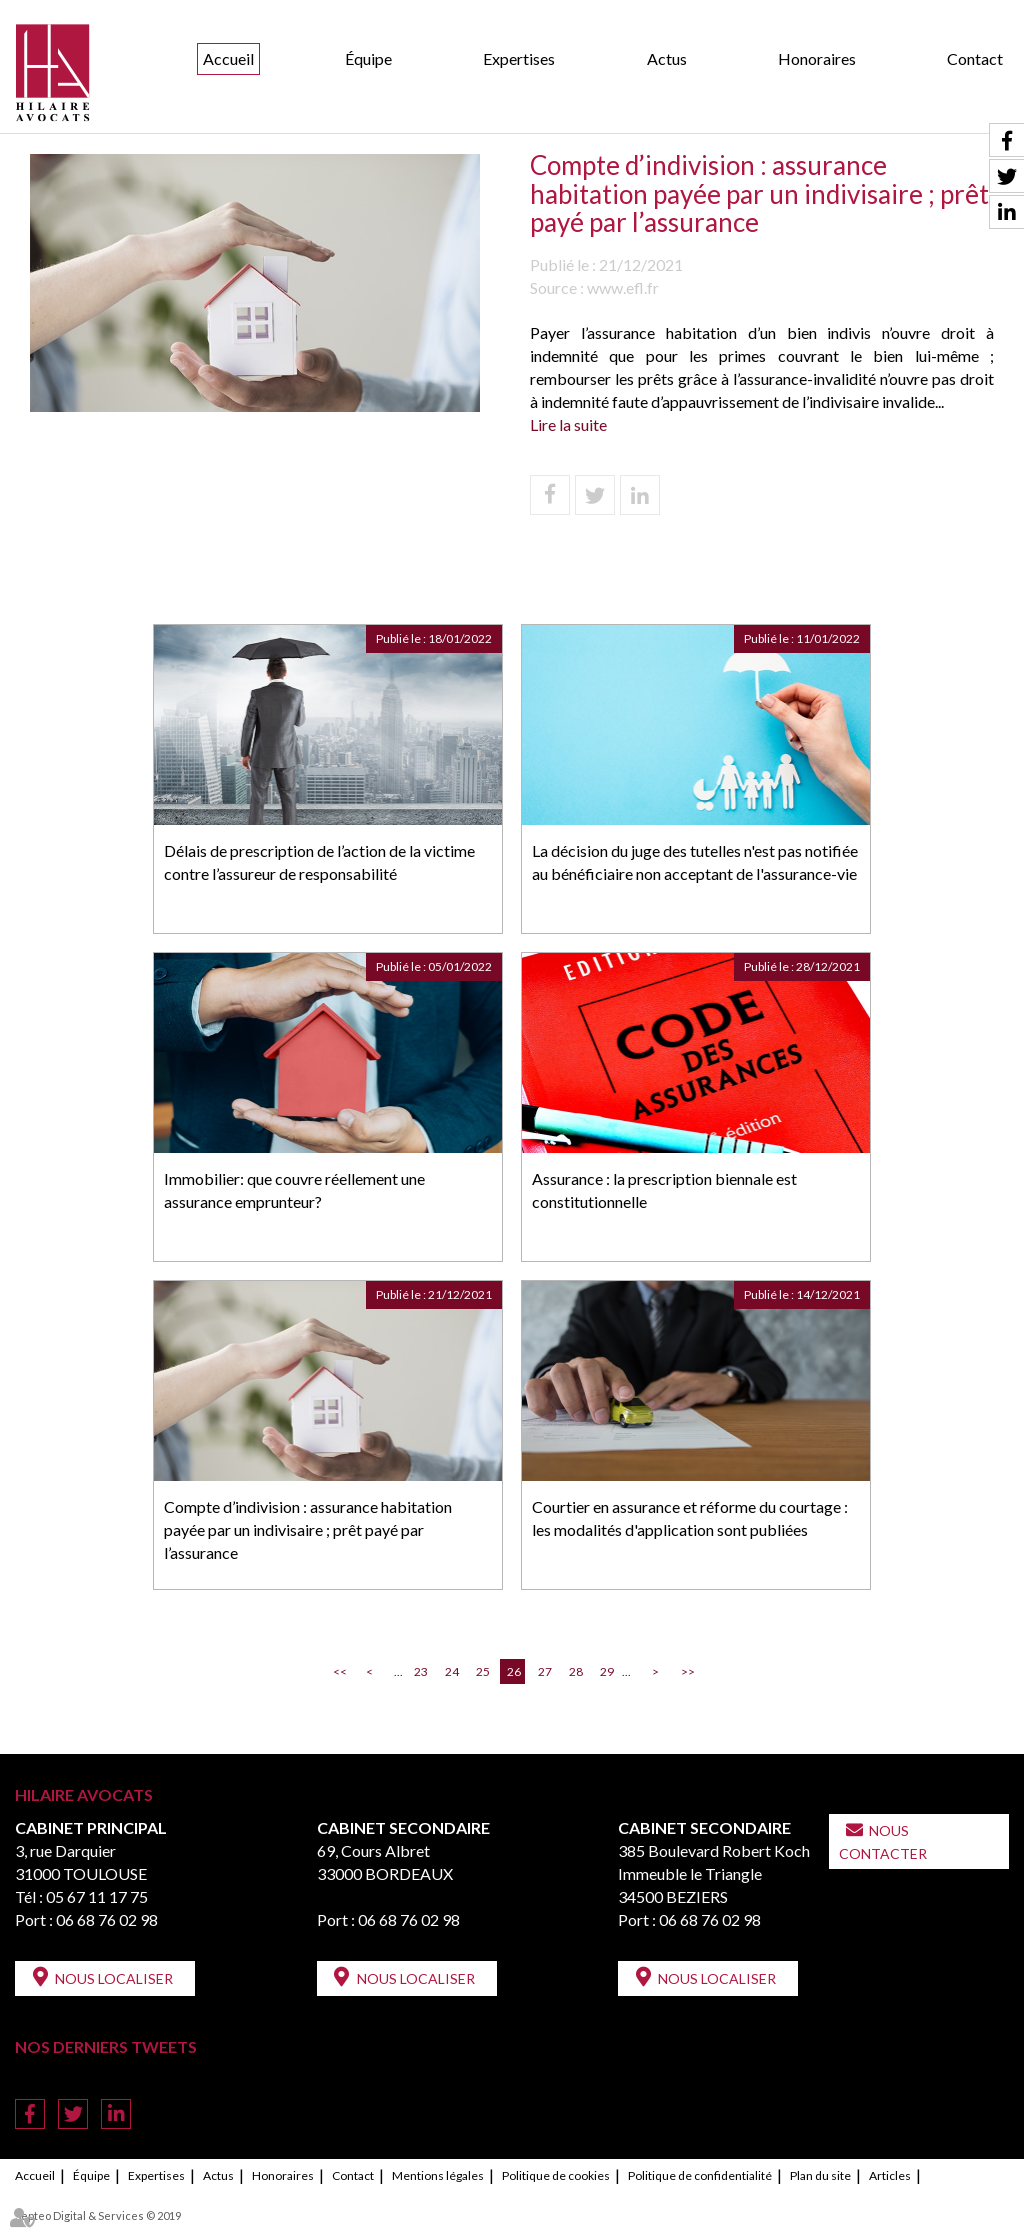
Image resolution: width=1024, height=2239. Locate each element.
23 (421, 1671)
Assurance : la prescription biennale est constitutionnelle (664, 1190)
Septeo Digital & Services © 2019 (98, 2215)
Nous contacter (883, 1842)
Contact (975, 58)
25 (483, 1671)
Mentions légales (438, 2175)
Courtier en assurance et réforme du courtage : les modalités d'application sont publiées (690, 1518)
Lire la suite (568, 424)
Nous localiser (114, 1978)
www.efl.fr (623, 287)
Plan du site (820, 2175)
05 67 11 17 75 (97, 1896)
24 (452, 1671)
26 (514, 1671)
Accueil (228, 58)
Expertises (519, 58)
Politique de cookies (556, 2175)
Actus (667, 58)
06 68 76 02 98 (107, 1919)
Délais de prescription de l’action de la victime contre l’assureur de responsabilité (319, 862)
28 (576, 1671)
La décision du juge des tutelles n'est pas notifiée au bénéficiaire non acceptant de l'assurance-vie (695, 862)
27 (545, 1671)
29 (607, 1671)
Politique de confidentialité (700, 2175)
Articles (890, 2175)
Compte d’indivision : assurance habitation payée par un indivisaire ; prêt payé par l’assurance (308, 1529)
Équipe (368, 58)
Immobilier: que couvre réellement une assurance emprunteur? (294, 1190)
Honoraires (817, 58)
